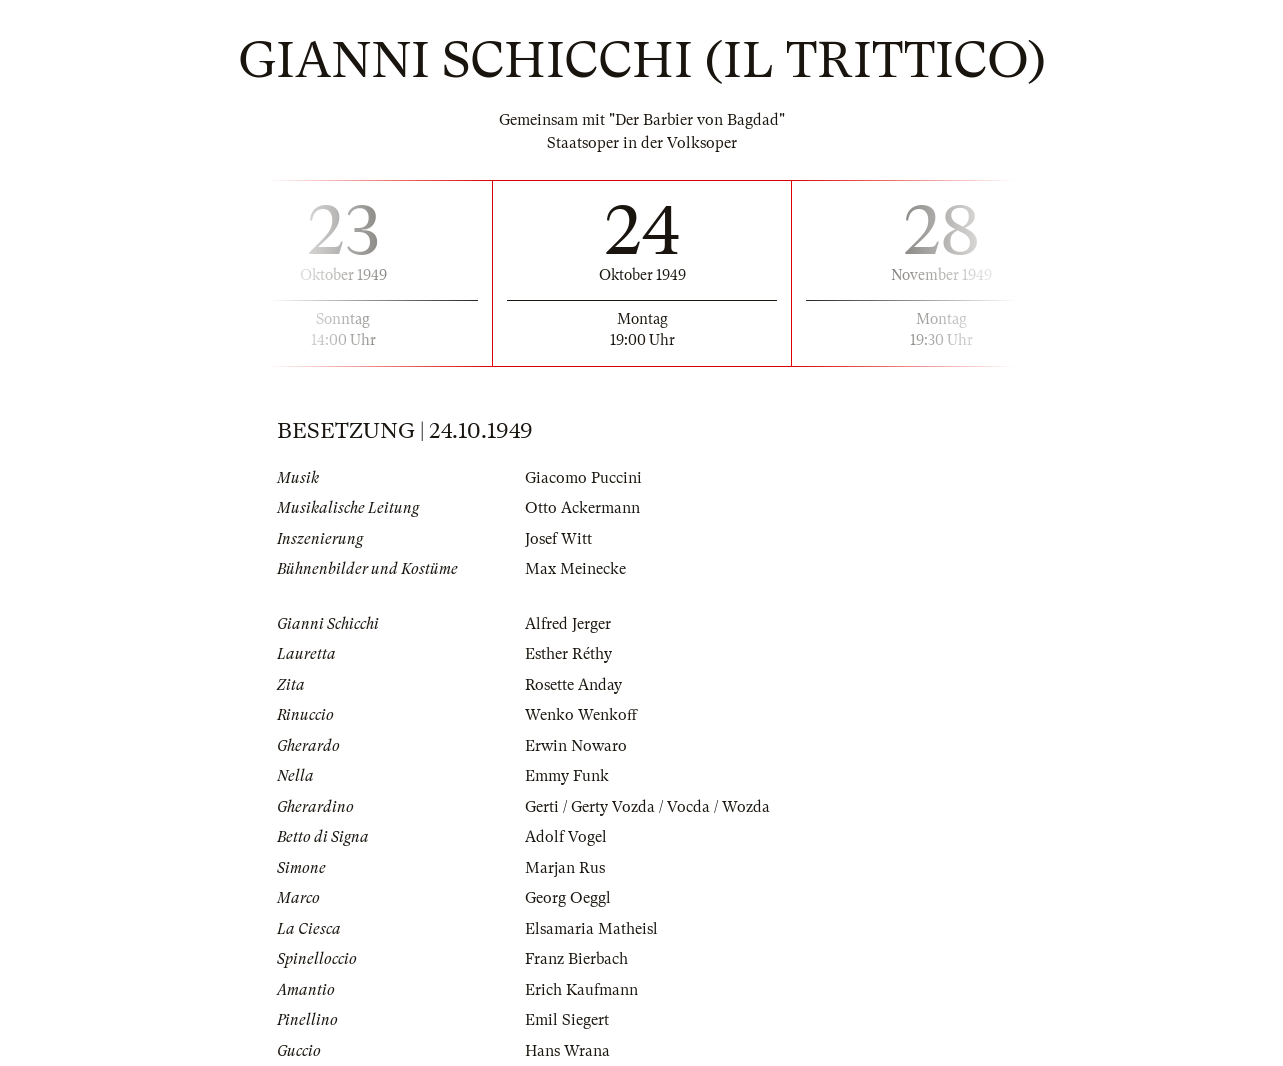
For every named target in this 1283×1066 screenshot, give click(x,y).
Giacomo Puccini (583, 478)
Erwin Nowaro (576, 746)
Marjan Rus (565, 868)
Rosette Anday (573, 685)
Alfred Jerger (568, 624)
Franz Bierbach (576, 959)
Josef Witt (558, 539)
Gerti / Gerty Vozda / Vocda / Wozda (647, 807)
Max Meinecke (575, 569)
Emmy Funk (567, 776)
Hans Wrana (567, 1051)
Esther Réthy (568, 654)
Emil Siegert (567, 1020)
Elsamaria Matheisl (591, 929)
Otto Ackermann (582, 508)
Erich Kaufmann (581, 990)
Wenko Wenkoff (581, 715)
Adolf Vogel (566, 837)
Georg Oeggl (568, 898)
